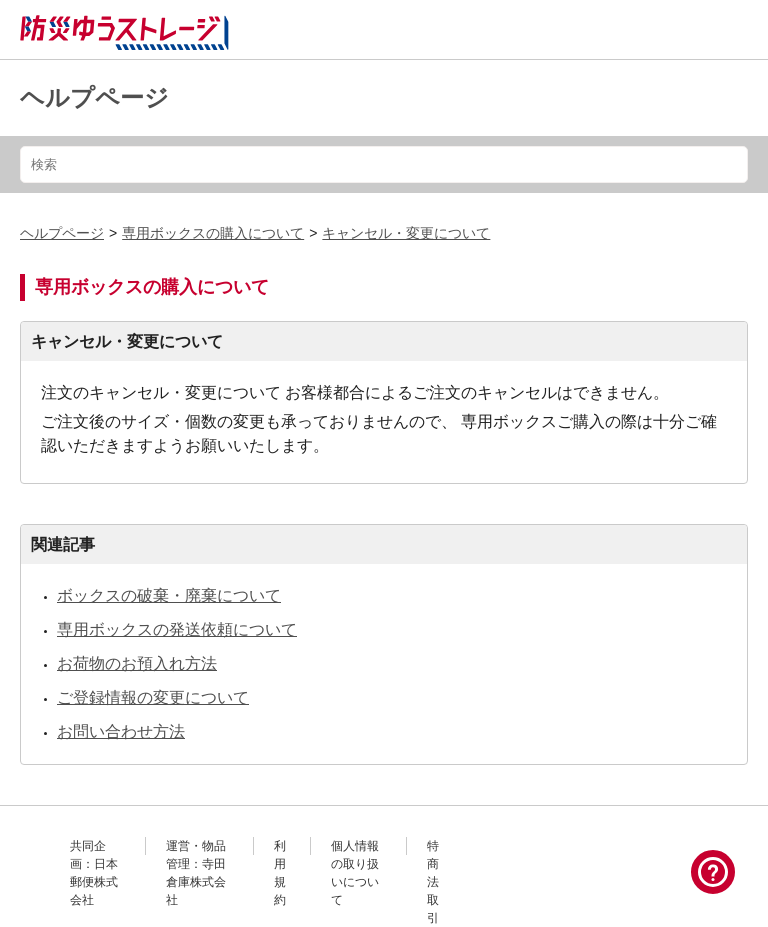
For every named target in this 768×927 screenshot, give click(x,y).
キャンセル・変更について (406, 233)
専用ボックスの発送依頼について (177, 629)
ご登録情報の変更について (153, 697)
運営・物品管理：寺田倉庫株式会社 (196, 873)
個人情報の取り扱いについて (355, 873)
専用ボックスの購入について (213, 233)
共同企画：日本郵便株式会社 (94, 873)
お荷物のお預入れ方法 (137, 663)
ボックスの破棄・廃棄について (169, 595)
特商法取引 (433, 882)
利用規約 (280, 873)
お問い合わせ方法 (121, 731)
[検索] (384, 164)
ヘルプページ (94, 97)
